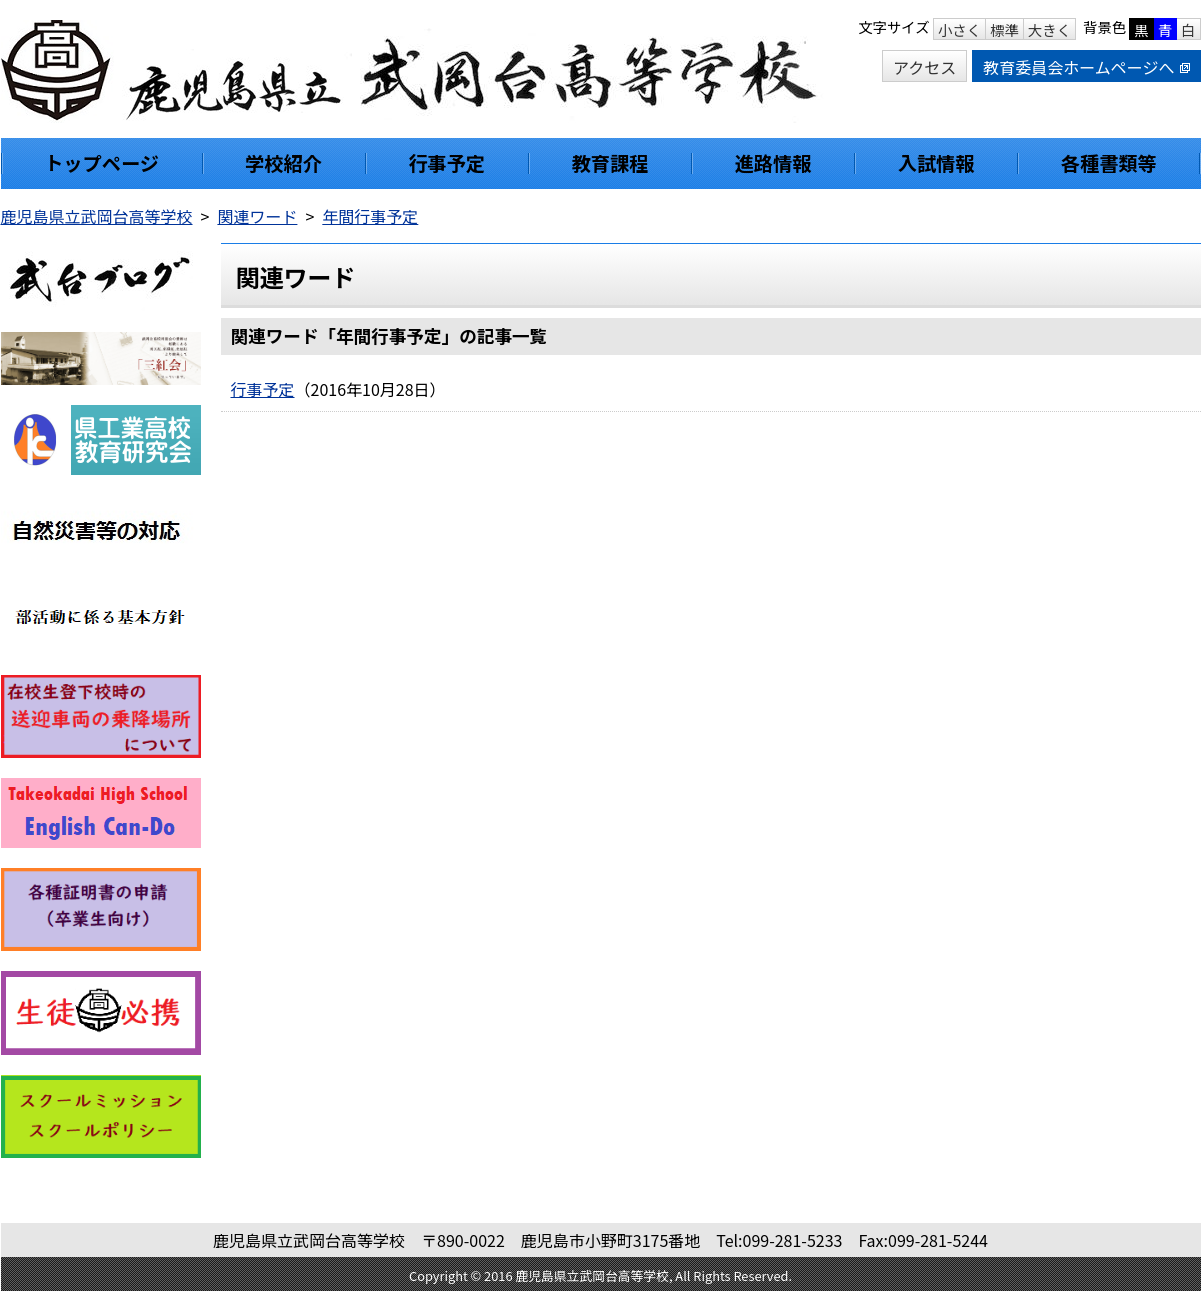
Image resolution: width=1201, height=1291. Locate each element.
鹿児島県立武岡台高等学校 (97, 216)
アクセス (924, 67)
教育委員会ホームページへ (1086, 67)
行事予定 (263, 389)
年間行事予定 (370, 216)
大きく (1049, 29)
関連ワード (257, 216)
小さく (959, 29)
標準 (1004, 29)
